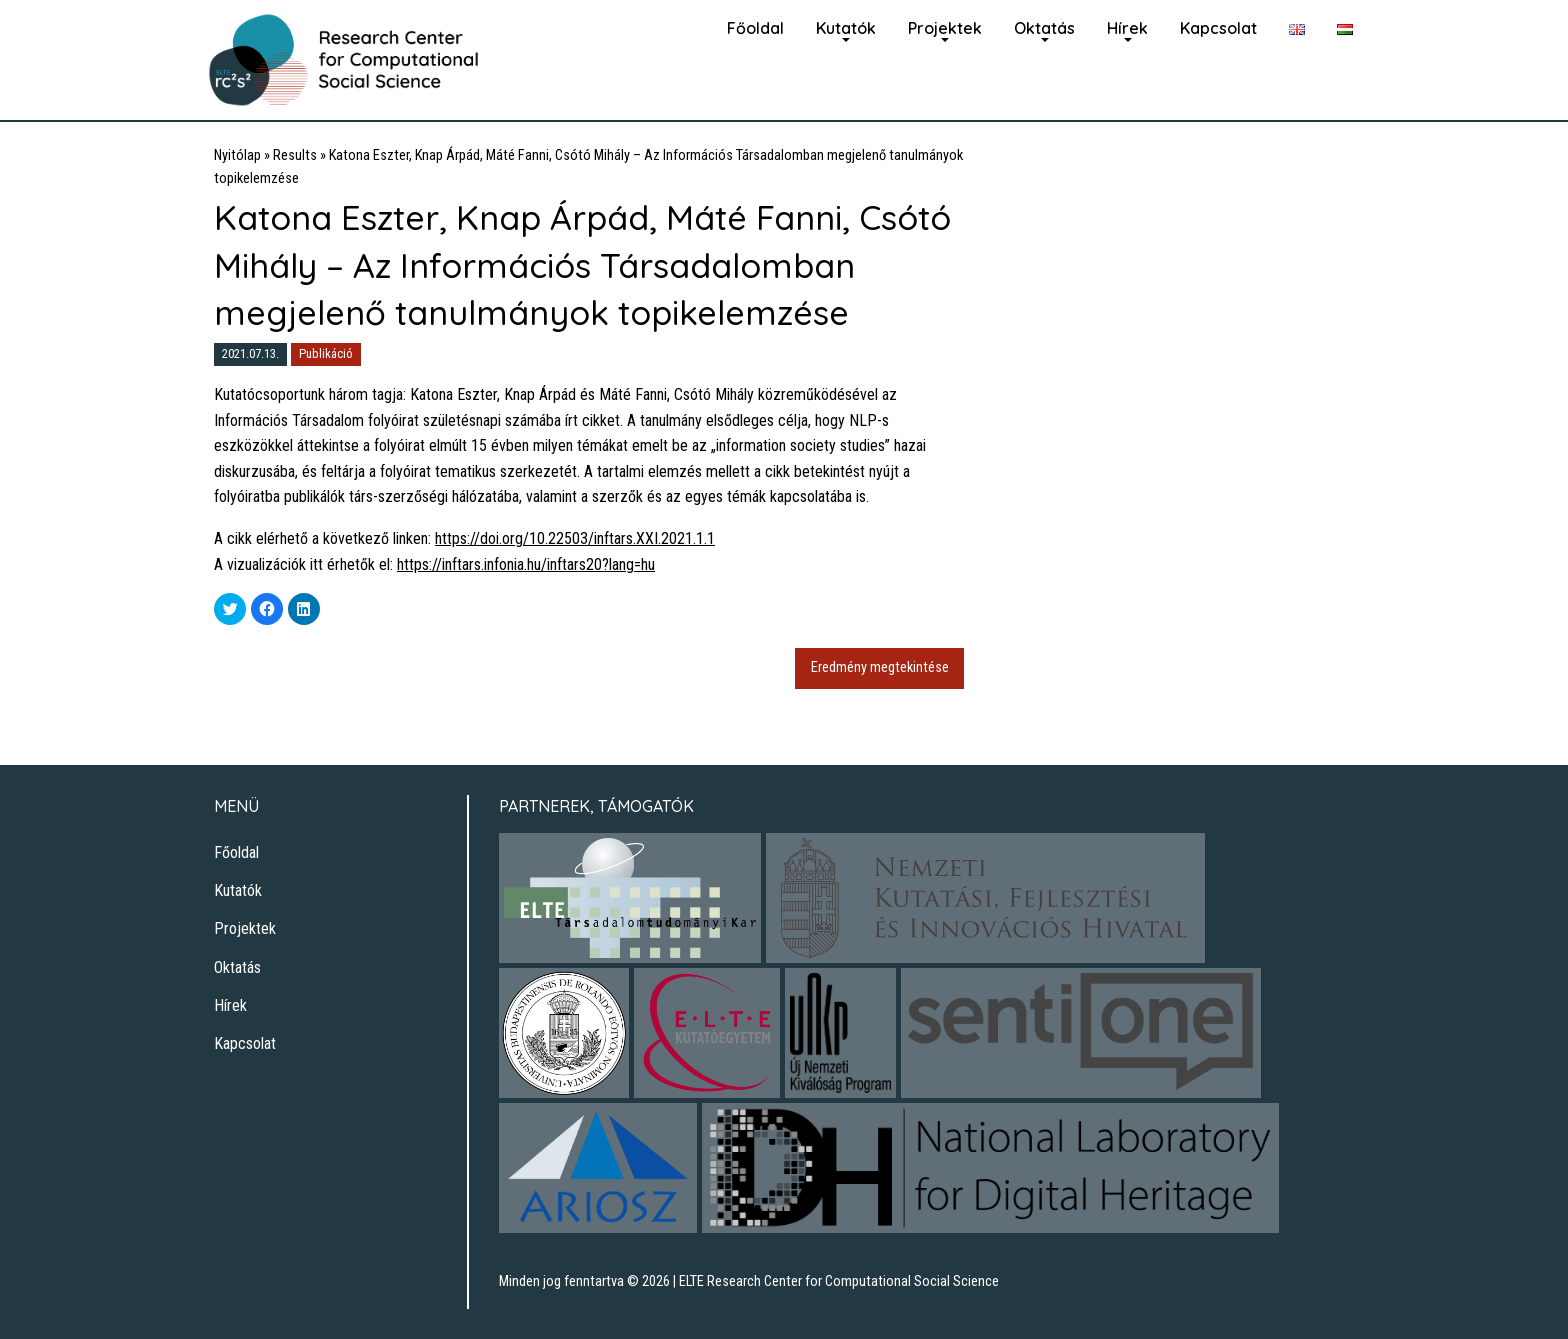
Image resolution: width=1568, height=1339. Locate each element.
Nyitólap (237, 155)
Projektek (945, 28)
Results (295, 155)
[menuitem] (755, 26)
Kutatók (846, 28)
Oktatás (1044, 28)
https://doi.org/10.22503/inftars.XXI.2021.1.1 (575, 538)
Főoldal (755, 28)
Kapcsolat (1218, 28)
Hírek (1127, 28)
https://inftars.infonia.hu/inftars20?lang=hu (526, 564)
